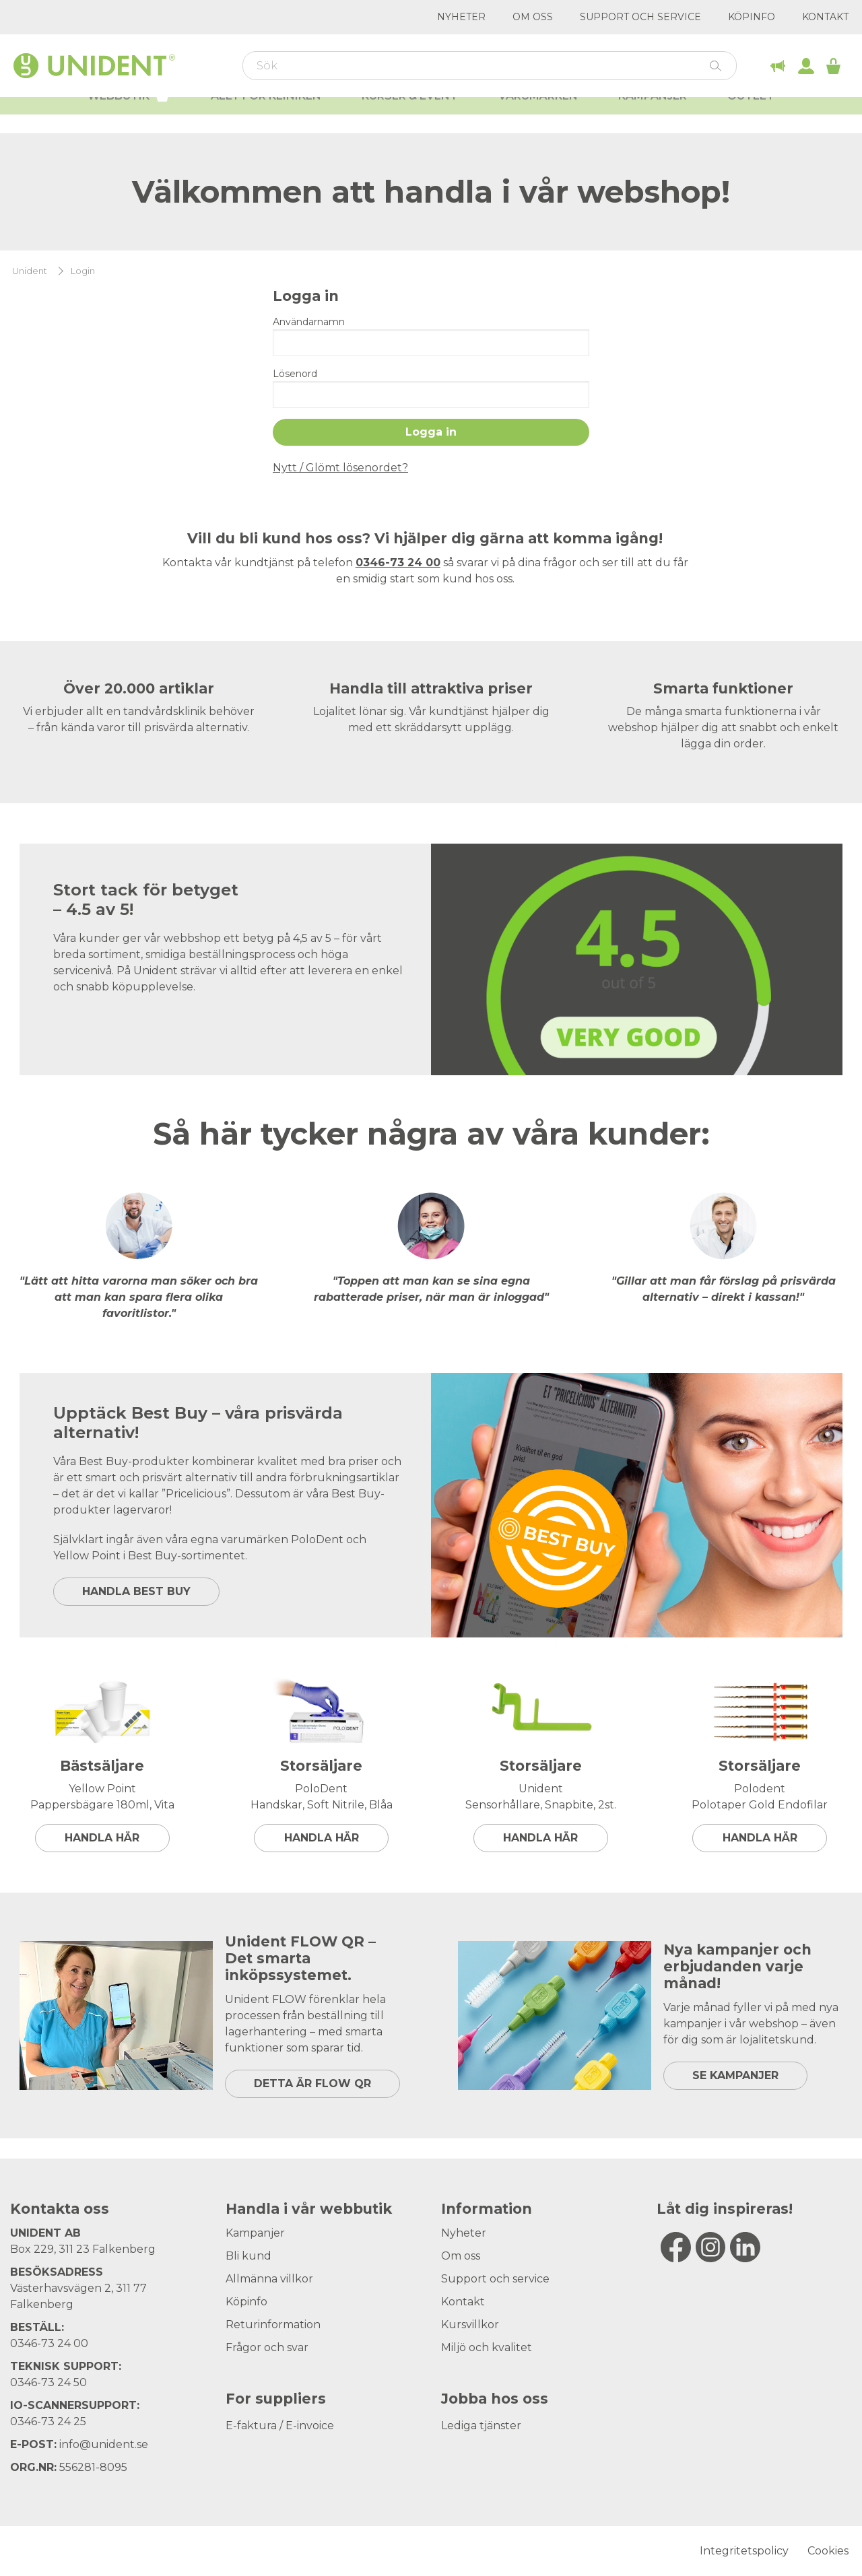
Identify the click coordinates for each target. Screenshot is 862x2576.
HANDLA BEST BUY (136, 1591)
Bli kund (248, 2255)
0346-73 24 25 (48, 2421)
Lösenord (295, 374)
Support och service (640, 17)
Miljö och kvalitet (486, 2347)
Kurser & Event (410, 114)
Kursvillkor (470, 2324)
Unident (29, 271)
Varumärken (538, 114)
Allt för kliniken (266, 114)
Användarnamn (309, 322)
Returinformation (273, 2324)
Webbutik (129, 113)
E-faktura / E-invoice (280, 2425)
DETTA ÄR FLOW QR (312, 2083)
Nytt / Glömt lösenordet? (340, 467)
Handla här (102, 1837)
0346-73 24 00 (49, 2343)
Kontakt (825, 17)
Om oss (532, 17)
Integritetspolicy (744, 2550)
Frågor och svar (267, 2347)
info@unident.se (103, 2444)
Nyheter (461, 17)
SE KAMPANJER (735, 2075)
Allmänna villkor (269, 2278)
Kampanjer (652, 114)
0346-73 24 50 (48, 2382)
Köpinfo (751, 17)
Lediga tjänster (481, 2425)
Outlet (750, 114)
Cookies (828, 2550)
